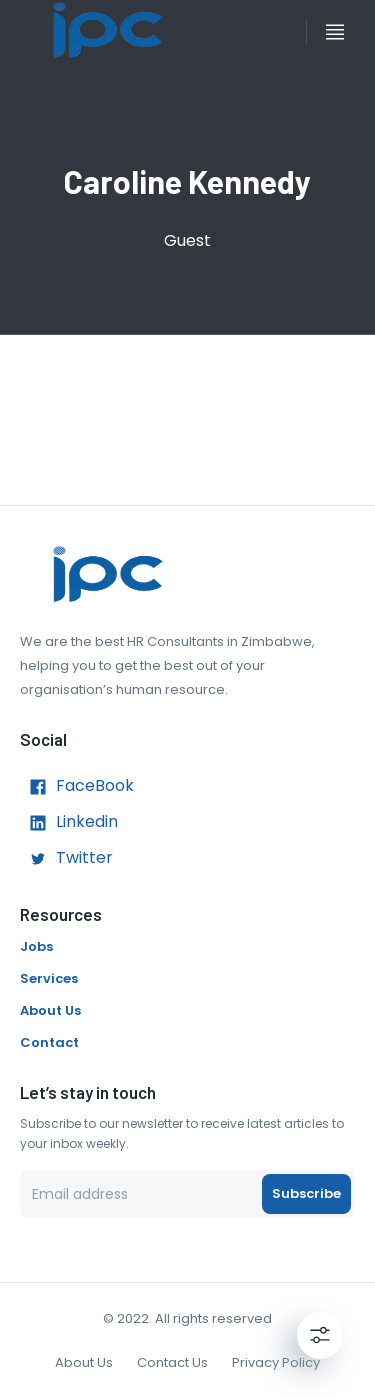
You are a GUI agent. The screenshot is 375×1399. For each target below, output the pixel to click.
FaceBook (77, 787)
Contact (49, 1042)
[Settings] (320, 1335)
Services (49, 978)
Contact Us (172, 1362)
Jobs (36, 946)
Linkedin (69, 823)
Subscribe (306, 1194)
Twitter (66, 859)
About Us (50, 1010)
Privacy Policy (276, 1362)
